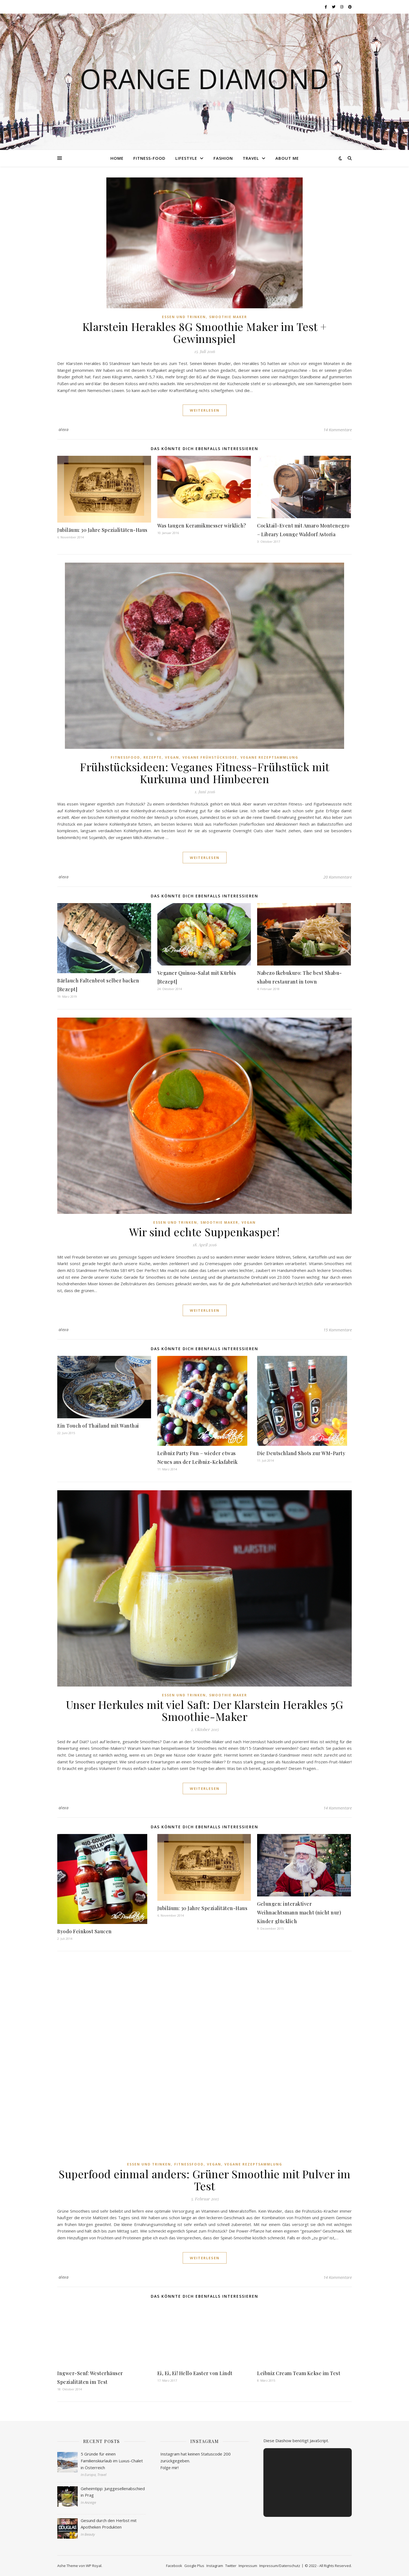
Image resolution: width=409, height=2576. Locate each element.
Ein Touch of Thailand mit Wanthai (98, 1425)
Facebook (174, 2565)
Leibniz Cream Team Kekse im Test (298, 2373)
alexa (64, 429)
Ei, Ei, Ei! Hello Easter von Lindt (195, 2373)
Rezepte (152, 757)
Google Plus (194, 2565)
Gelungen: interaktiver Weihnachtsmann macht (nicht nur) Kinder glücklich (299, 1913)
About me (287, 158)
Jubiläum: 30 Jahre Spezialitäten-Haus (102, 530)
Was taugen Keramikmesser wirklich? (201, 525)
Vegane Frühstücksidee (209, 757)
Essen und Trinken (184, 317)
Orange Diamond (204, 78)
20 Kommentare (337, 877)
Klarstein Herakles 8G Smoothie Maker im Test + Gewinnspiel (204, 332)
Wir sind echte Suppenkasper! (204, 1231)
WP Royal (93, 2565)
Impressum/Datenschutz (279, 2565)
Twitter (230, 2565)
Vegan (172, 757)
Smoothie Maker (228, 317)
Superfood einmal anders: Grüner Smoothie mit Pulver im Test (204, 2180)
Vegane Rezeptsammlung (269, 757)
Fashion (223, 158)
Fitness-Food (149, 158)
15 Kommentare (337, 1329)
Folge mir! (169, 2467)
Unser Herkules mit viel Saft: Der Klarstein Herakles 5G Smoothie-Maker (204, 1710)
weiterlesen (204, 410)
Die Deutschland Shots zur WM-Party (301, 1453)
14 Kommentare (337, 429)
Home (117, 158)
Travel (251, 158)
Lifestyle (186, 158)
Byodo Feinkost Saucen (84, 1931)
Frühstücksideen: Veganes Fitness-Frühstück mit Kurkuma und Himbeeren (204, 772)
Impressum (248, 2565)
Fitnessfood (125, 757)
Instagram (214, 2565)
